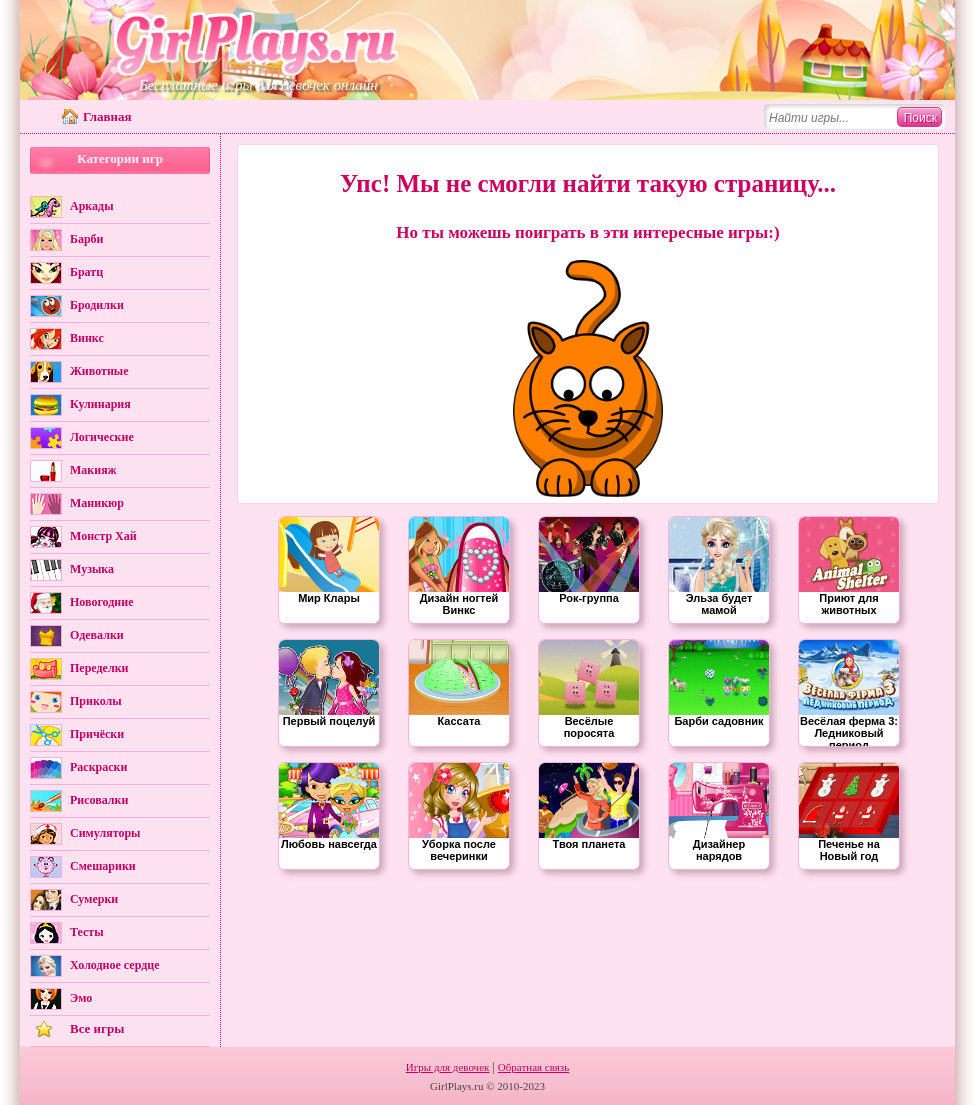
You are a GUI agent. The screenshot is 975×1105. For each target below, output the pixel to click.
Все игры (97, 1028)
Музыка (92, 569)
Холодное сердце (114, 965)
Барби (87, 239)
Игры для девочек (448, 1067)
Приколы (96, 701)
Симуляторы (105, 833)
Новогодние (101, 602)
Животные (99, 371)
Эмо (81, 998)
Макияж (93, 470)
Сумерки (94, 899)
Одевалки (97, 635)
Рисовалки (99, 800)
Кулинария (100, 404)
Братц (86, 272)
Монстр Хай (103, 536)
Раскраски (98, 767)
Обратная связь (533, 1067)
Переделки (99, 668)
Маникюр (97, 503)
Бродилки (97, 305)
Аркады (92, 206)
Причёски (97, 734)
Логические (102, 437)
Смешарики (103, 866)
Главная (107, 116)
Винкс (87, 338)
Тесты (87, 932)
